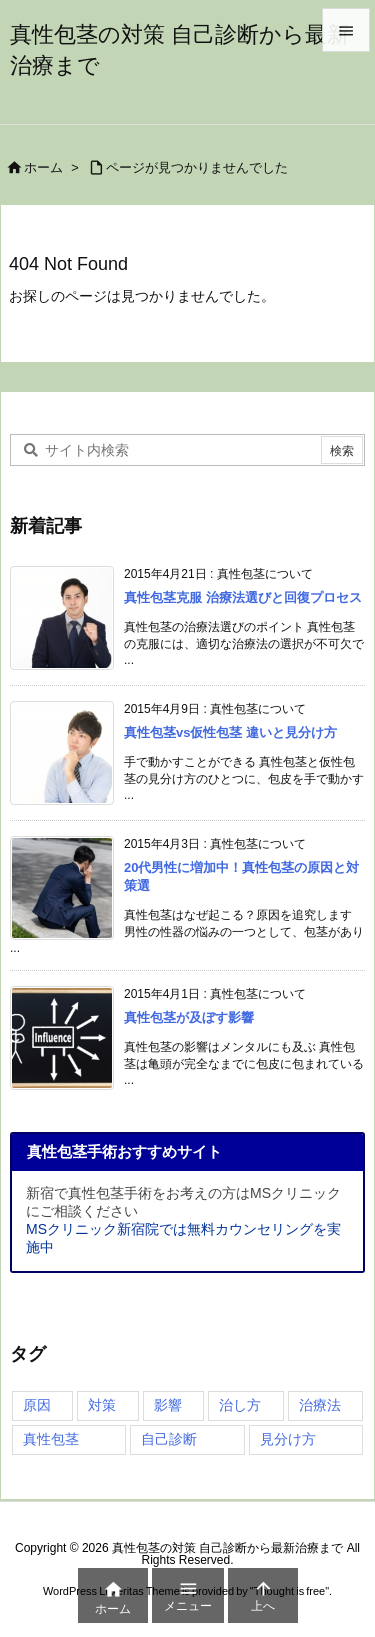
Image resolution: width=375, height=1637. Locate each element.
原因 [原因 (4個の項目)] (37, 1405)
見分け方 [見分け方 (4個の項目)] (288, 1439)
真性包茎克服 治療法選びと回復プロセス (243, 597)
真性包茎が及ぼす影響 (189, 1017)
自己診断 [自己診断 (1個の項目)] (169, 1439)
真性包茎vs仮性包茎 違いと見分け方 (230, 732)
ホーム (43, 167)
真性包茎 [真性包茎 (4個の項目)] (51, 1439)
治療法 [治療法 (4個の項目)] (320, 1405)
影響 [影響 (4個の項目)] (168, 1405)
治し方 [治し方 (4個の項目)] (240, 1405)
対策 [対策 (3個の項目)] (102, 1405)
